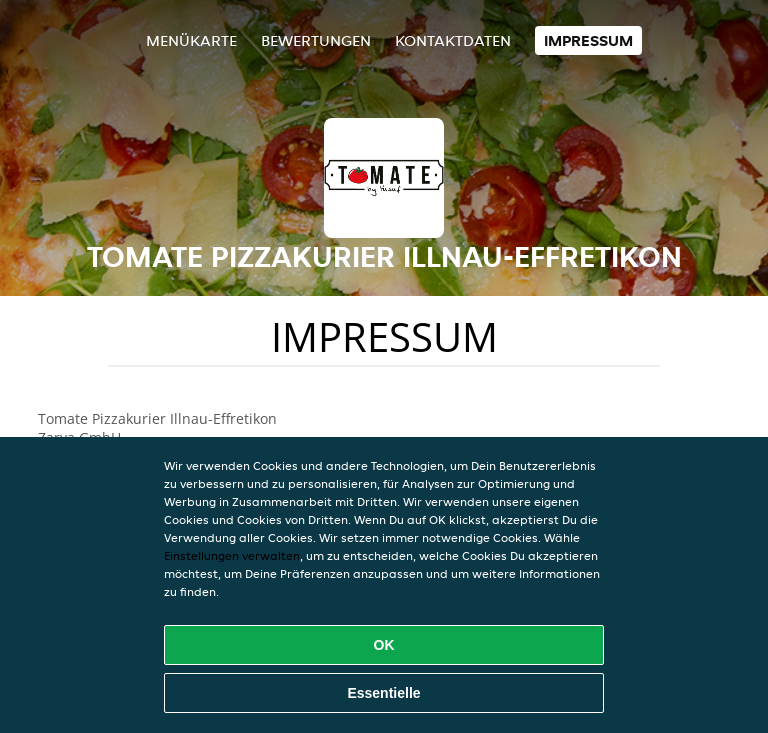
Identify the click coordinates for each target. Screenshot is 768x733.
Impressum (588, 40)
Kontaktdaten (453, 40)
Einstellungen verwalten (232, 555)
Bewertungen (316, 40)
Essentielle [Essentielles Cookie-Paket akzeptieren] (383, 693)
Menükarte (191, 40)
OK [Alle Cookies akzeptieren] (384, 645)
